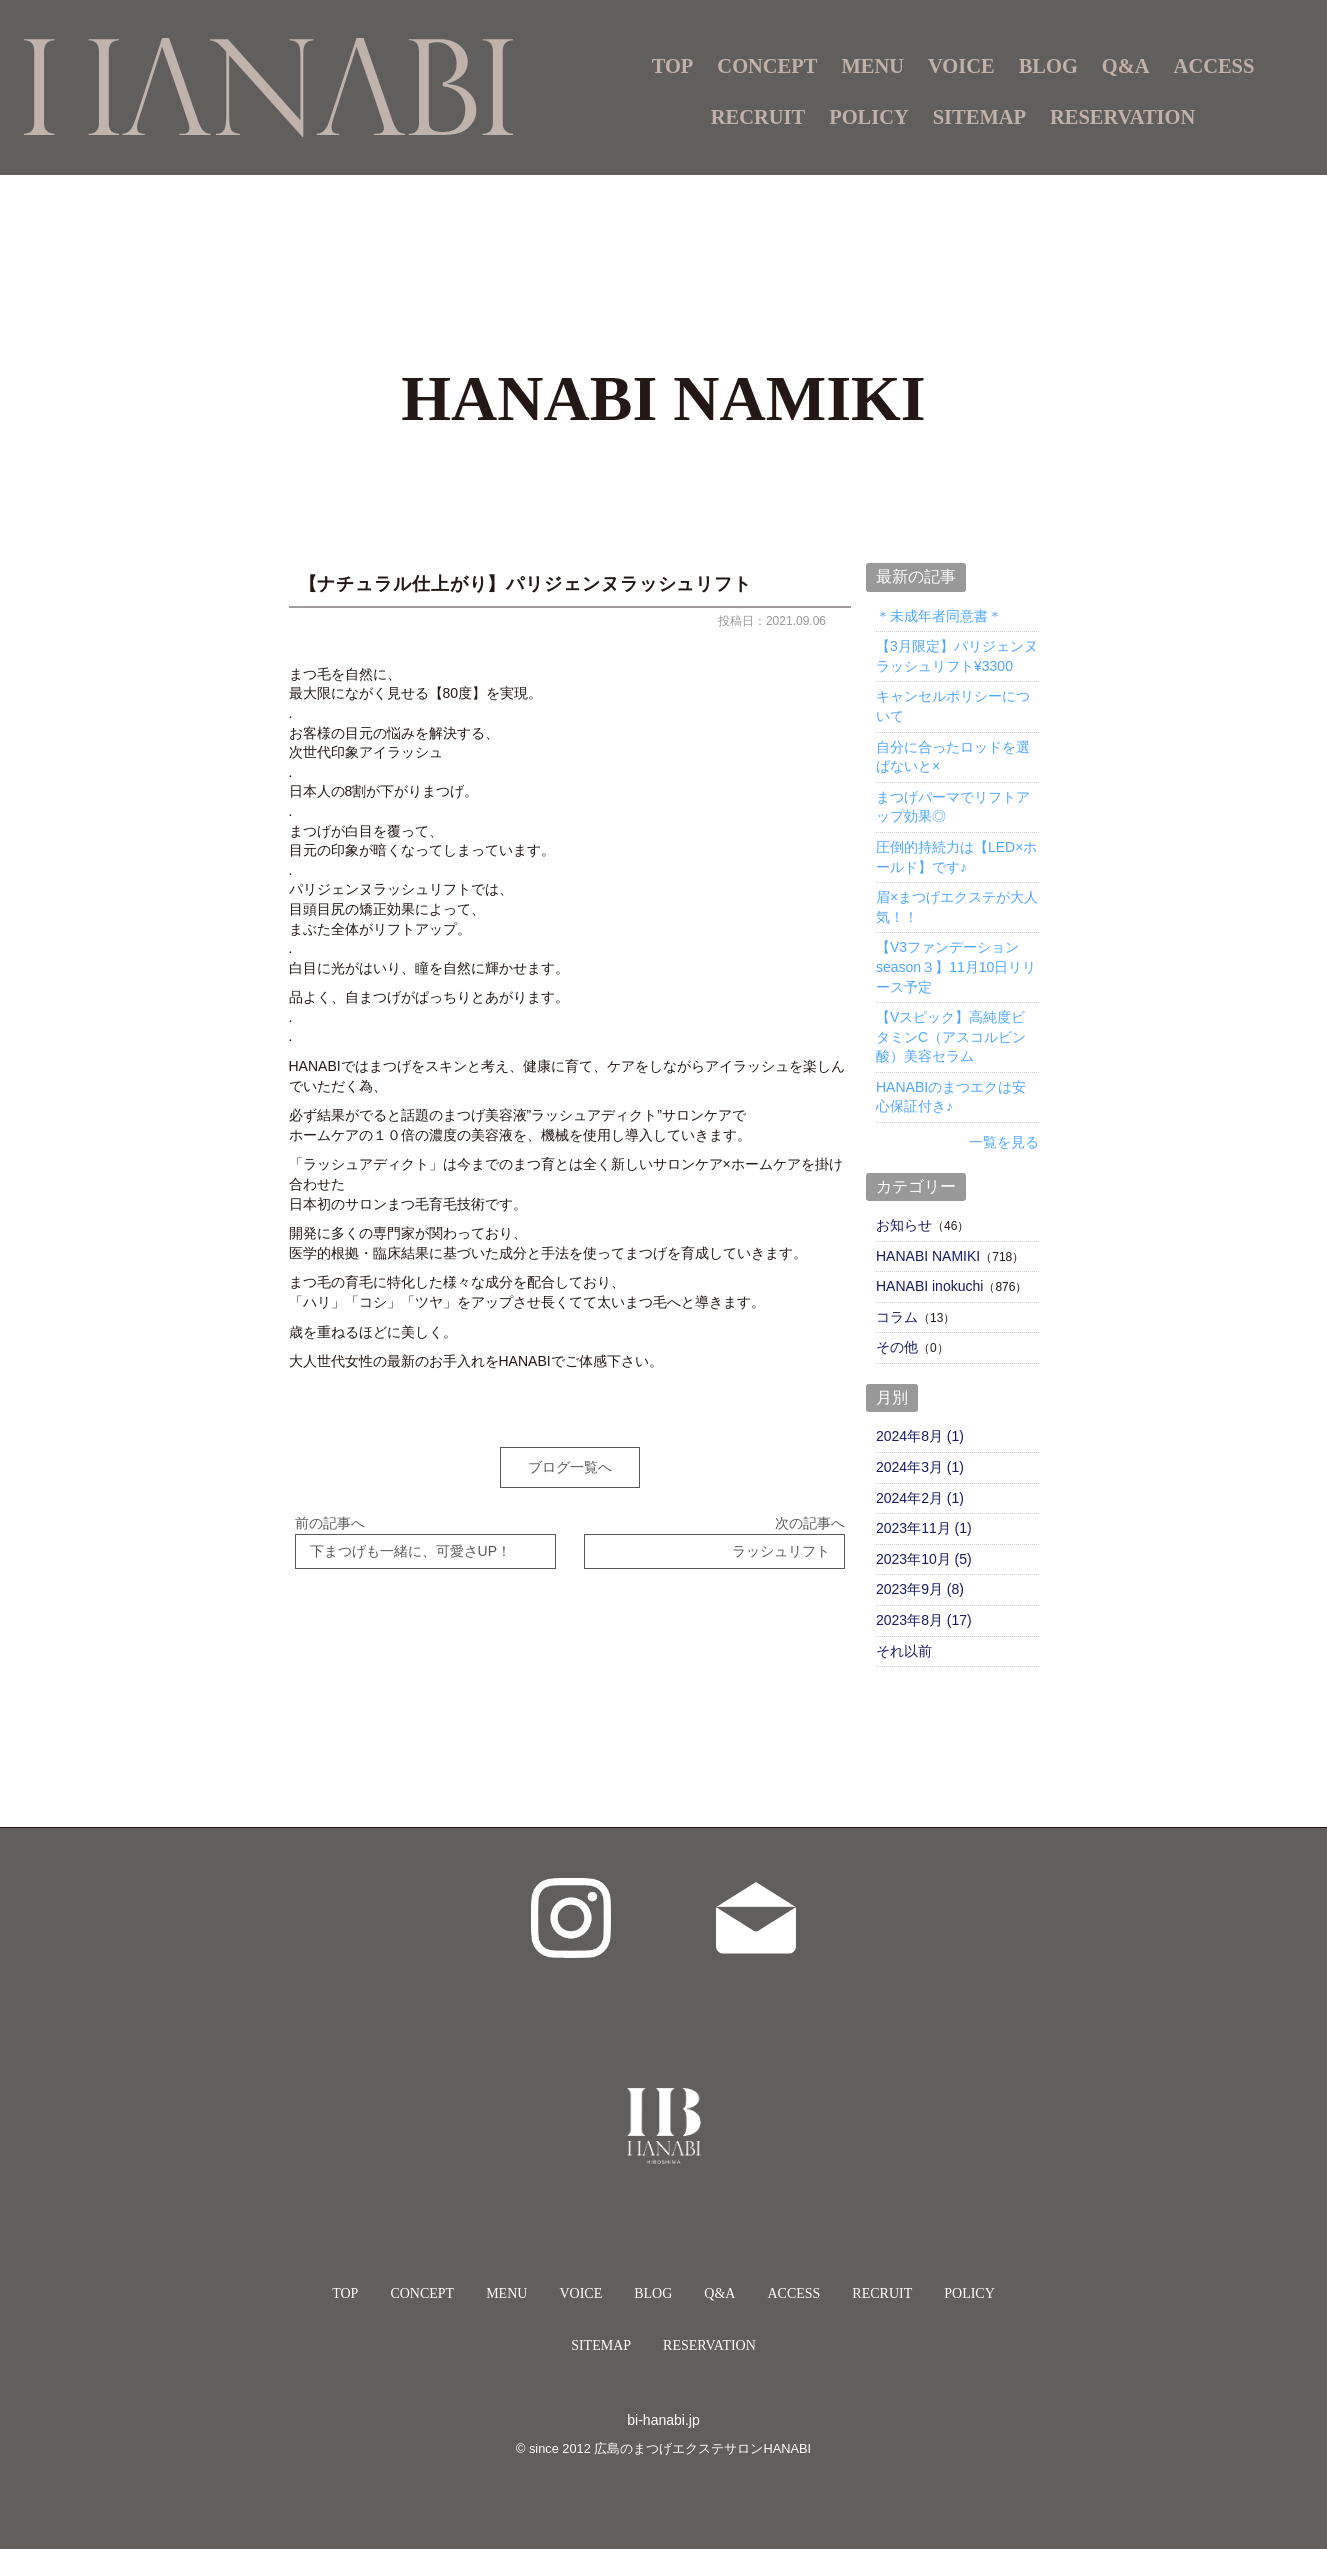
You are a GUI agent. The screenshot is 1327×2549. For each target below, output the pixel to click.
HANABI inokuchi (929, 1286)
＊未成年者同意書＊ (939, 616)
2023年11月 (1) (924, 1528)
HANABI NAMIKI (928, 1256)
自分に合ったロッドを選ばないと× (953, 757)
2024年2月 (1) (920, 1498)
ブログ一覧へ (570, 1467)
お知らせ (904, 1225)
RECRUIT (758, 117)
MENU (506, 2293)
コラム (897, 1317)
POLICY (869, 117)
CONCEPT (767, 66)
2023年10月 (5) (924, 1559)
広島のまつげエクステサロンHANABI (702, 2448)
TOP (673, 66)
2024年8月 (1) (920, 1436)
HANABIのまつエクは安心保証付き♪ (951, 1097)
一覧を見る (1004, 1142)
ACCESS (1214, 66)
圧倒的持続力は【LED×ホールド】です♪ (956, 857)
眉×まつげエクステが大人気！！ (957, 907)
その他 (897, 1347)
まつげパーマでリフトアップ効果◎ (953, 807)
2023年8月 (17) (924, 1620)
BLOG (1048, 66)
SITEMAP (979, 117)
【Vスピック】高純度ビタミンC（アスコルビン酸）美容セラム (951, 1036)
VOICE (961, 66)
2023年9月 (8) (920, 1589)
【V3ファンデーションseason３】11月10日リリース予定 (956, 966)
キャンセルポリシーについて (953, 706)
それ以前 (904, 1651)
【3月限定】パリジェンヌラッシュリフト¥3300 (957, 656)
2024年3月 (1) (920, 1467)
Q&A (1126, 66)
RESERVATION (1122, 117)
